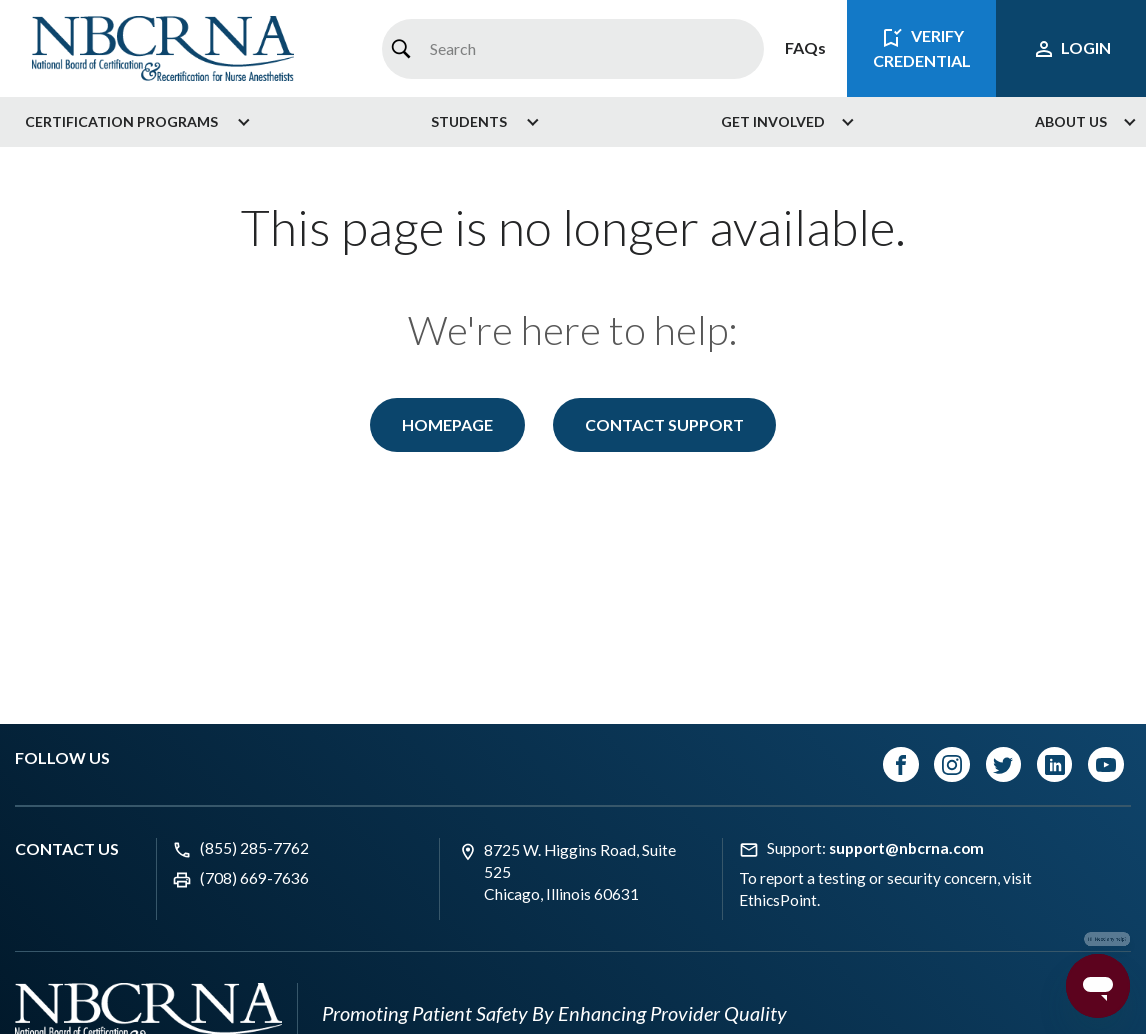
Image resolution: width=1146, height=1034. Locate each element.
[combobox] (573, 49)
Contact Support (664, 424)
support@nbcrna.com (906, 848)
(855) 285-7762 (254, 848)
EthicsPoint (778, 900)
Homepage (447, 424)
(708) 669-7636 (254, 878)
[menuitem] (130, 122)
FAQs (805, 47)
